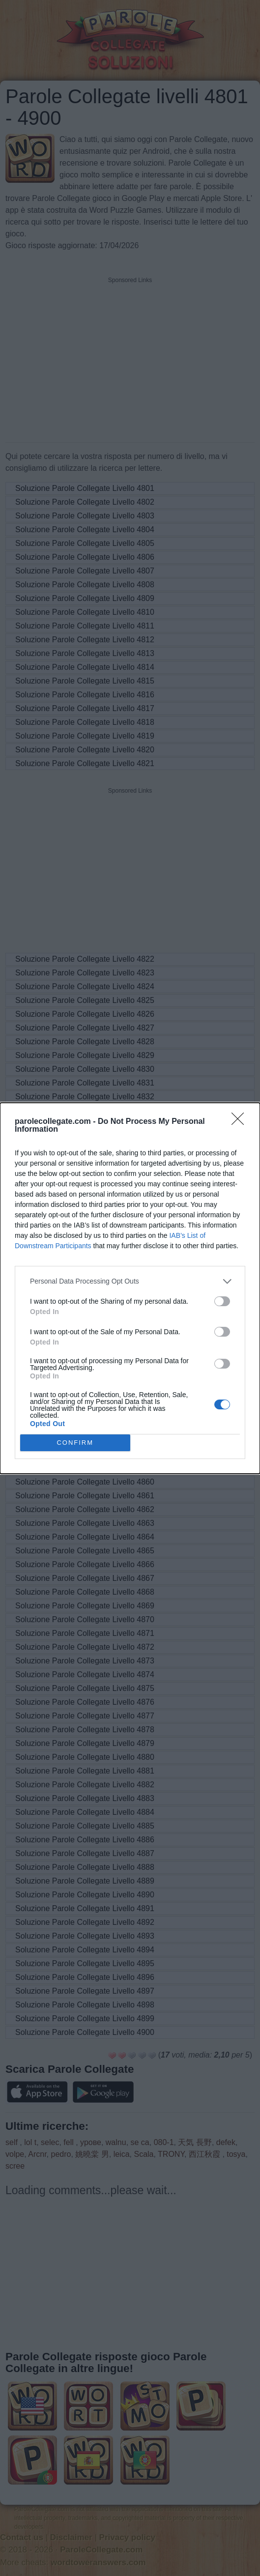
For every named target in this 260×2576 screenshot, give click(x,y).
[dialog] (130, 1287)
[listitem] (130, 1281)
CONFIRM (75, 1442)
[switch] (222, 1301)
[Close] (240, 1121)
